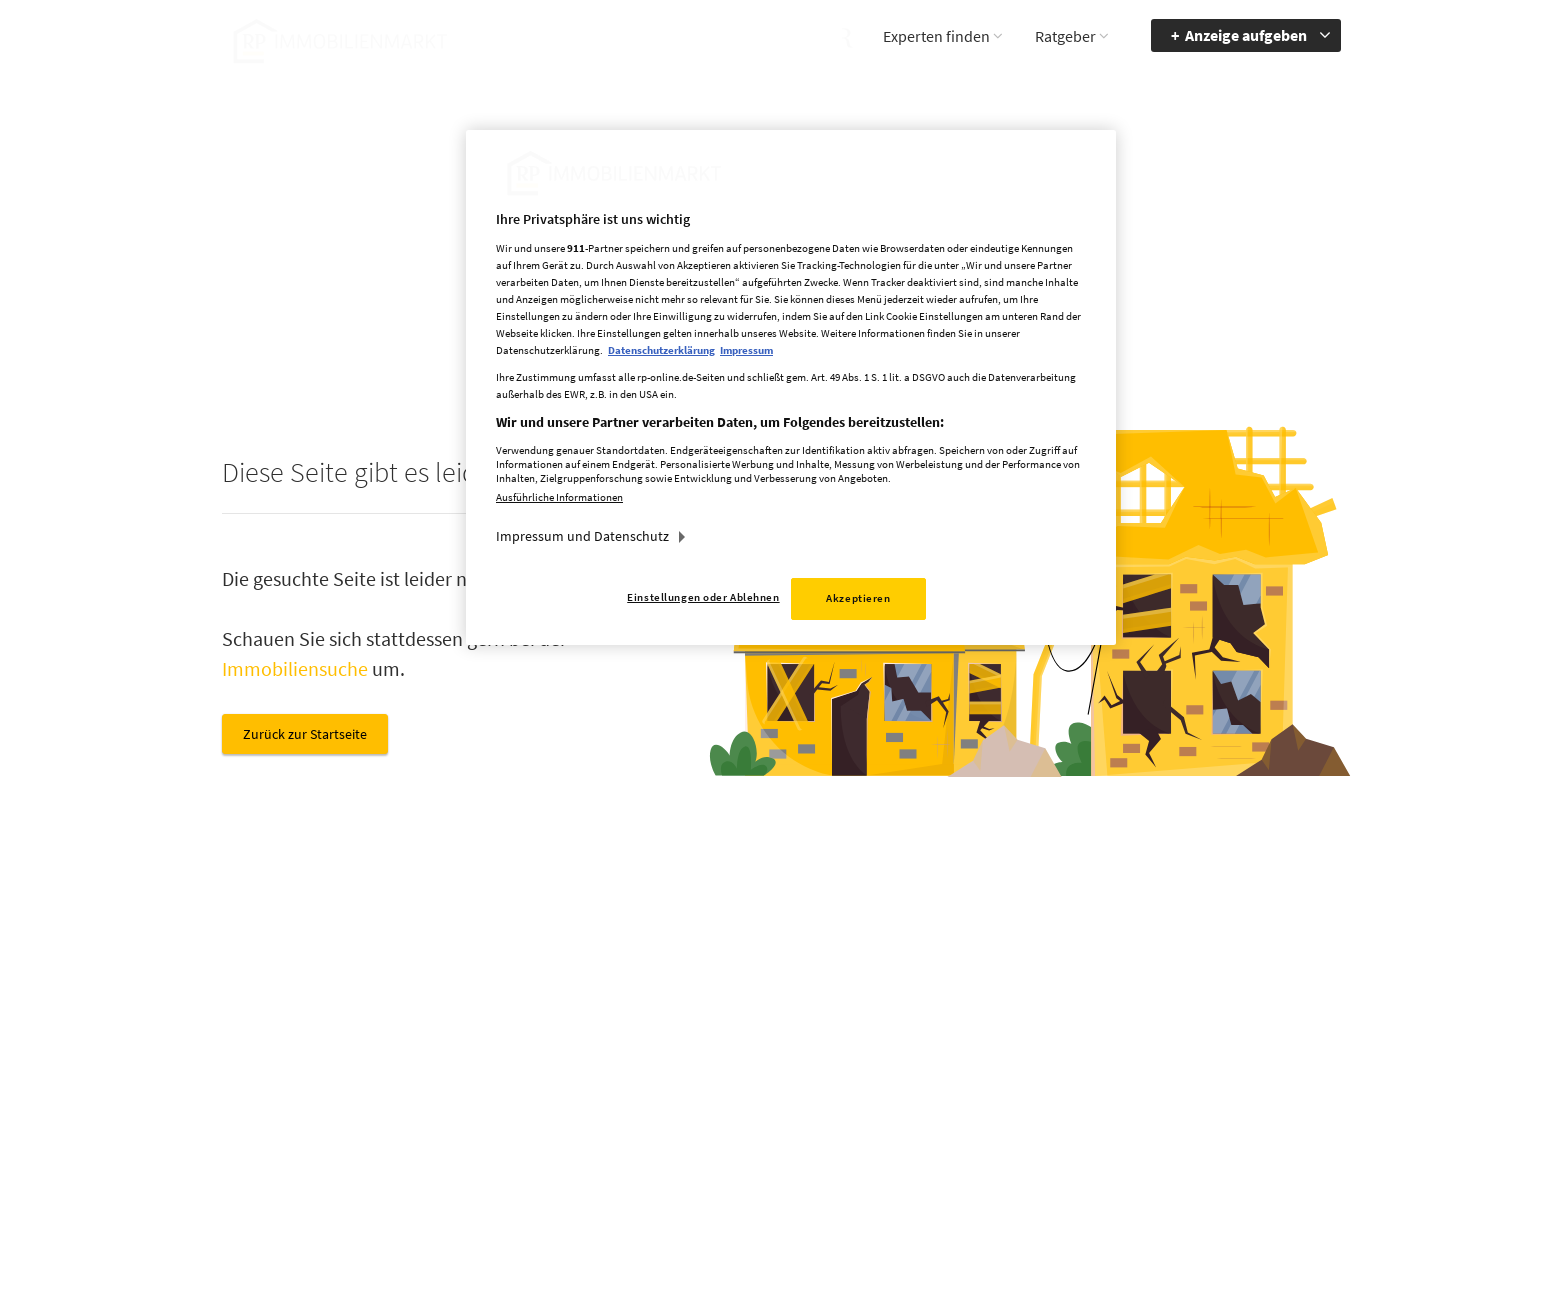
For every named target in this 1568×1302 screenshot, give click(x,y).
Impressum (929, 1059)
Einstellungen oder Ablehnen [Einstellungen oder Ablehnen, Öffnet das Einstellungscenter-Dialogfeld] (703, 597)
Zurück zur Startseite (305, 734)
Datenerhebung (942, 1146)
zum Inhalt (1248, 1088)
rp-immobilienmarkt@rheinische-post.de (728, 1115)
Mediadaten (930, 1030)
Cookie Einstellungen (958, 1117)
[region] (791, 387)
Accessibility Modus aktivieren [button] (1112, 1068)
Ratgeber (1065, 36)
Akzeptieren (858, 598)
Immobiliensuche (295, 668)
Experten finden (936, 36)
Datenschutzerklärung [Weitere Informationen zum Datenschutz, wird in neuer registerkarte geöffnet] (661, 350)
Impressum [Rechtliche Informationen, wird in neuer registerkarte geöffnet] (746, 350)
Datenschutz (932, 1088)
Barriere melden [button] (1103, 1030)
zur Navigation (1259, 1059)
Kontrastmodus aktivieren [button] (1102, 1115)
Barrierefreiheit (1260, 1030)
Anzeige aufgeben (1246, 35)
